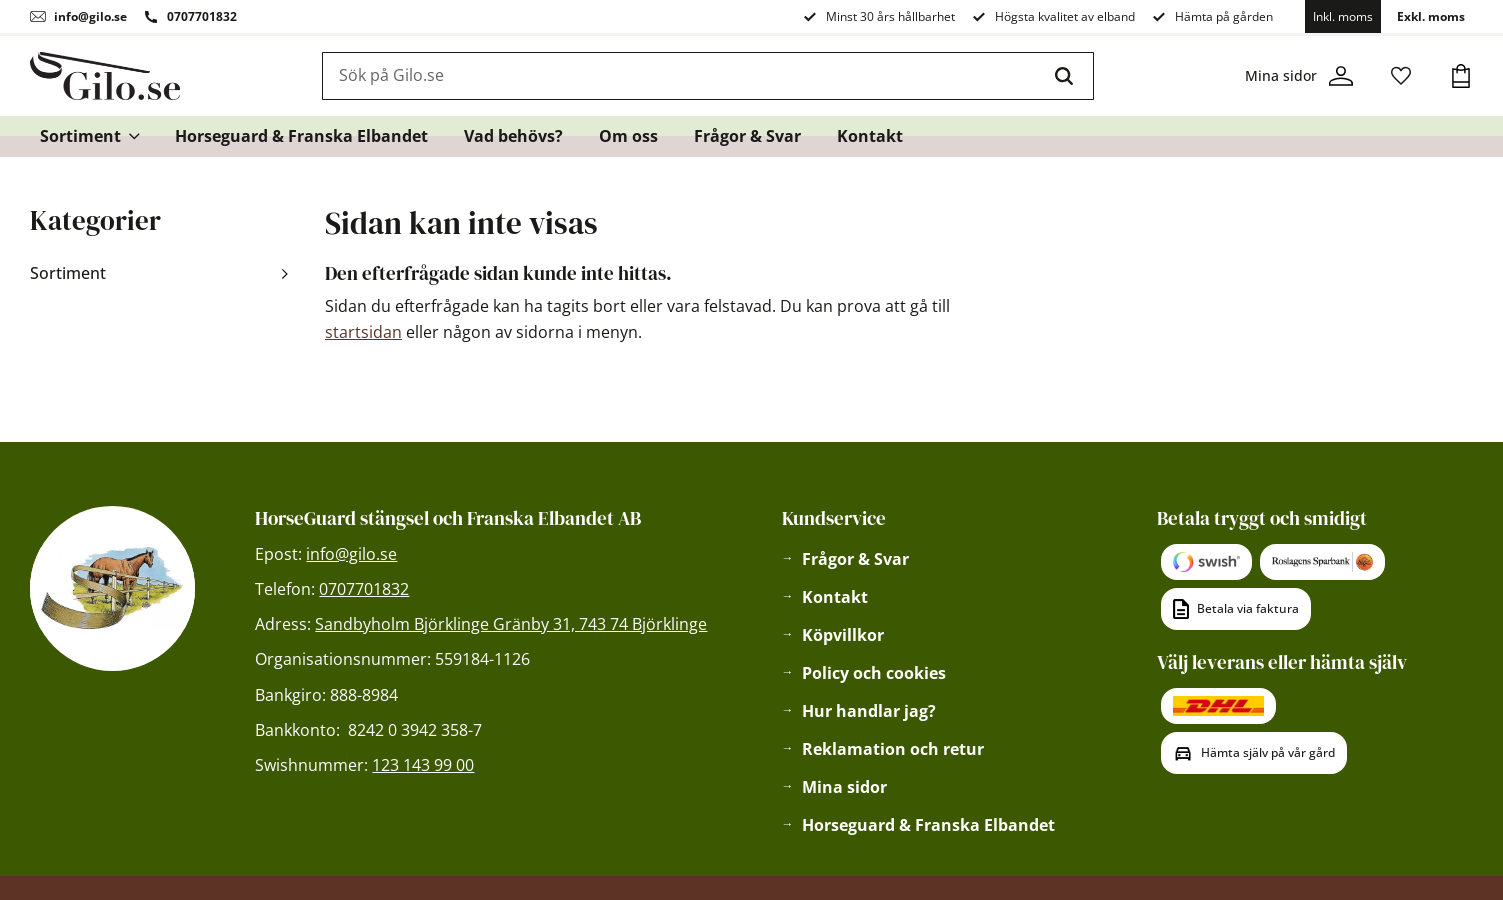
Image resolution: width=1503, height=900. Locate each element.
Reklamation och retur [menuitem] (893, 749)
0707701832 (202, 16)
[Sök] (1064, 76)
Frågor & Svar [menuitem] (747, 136)
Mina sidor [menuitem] (844, 787)
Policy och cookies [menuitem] (874, 673)
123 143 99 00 (423, 765)
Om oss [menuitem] (628, 136)
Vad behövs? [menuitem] (513, 136)
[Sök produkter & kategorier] (680, 76)
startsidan (363, 332)
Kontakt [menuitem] (870, 136)
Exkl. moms (1431, 16)
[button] (1401, 76)
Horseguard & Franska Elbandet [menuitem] (301, 136)
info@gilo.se (90, 16)
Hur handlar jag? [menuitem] (869, 711)
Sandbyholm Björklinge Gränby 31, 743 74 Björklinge (511, 624)
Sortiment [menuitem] (80, 136)
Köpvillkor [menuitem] (843, 635)
